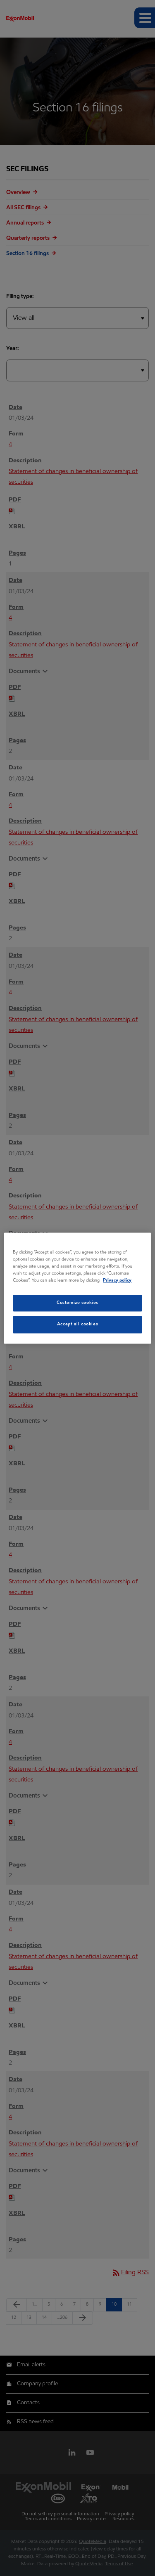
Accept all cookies (77, 1324)
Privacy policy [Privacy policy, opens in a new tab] (117, 1280)
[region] (77, 1288)
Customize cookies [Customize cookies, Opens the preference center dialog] (77, 1302)
